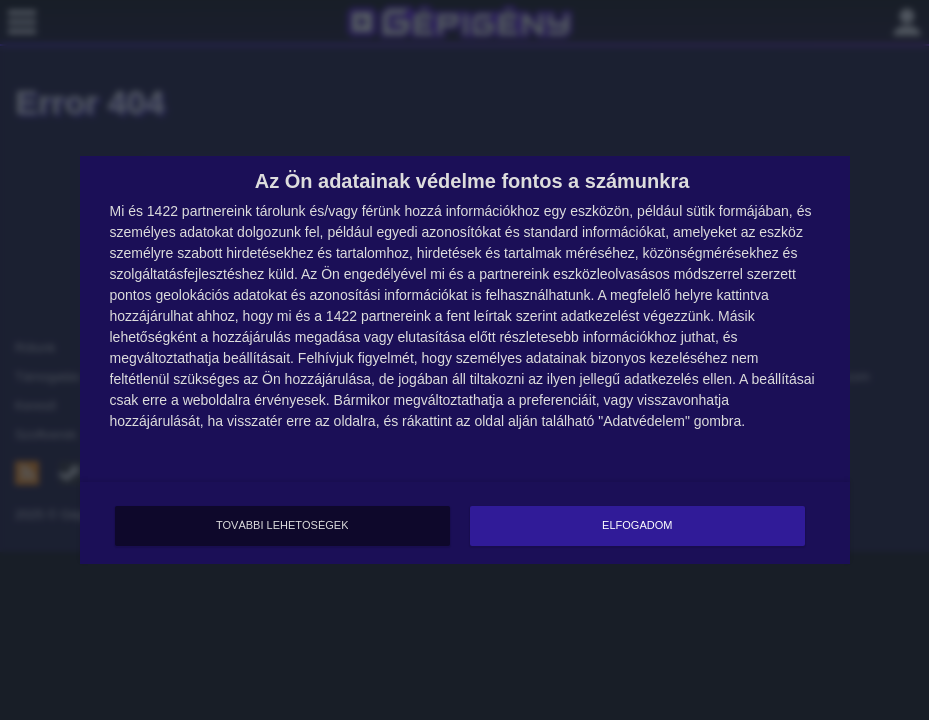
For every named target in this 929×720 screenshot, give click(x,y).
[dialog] (465, 360)
